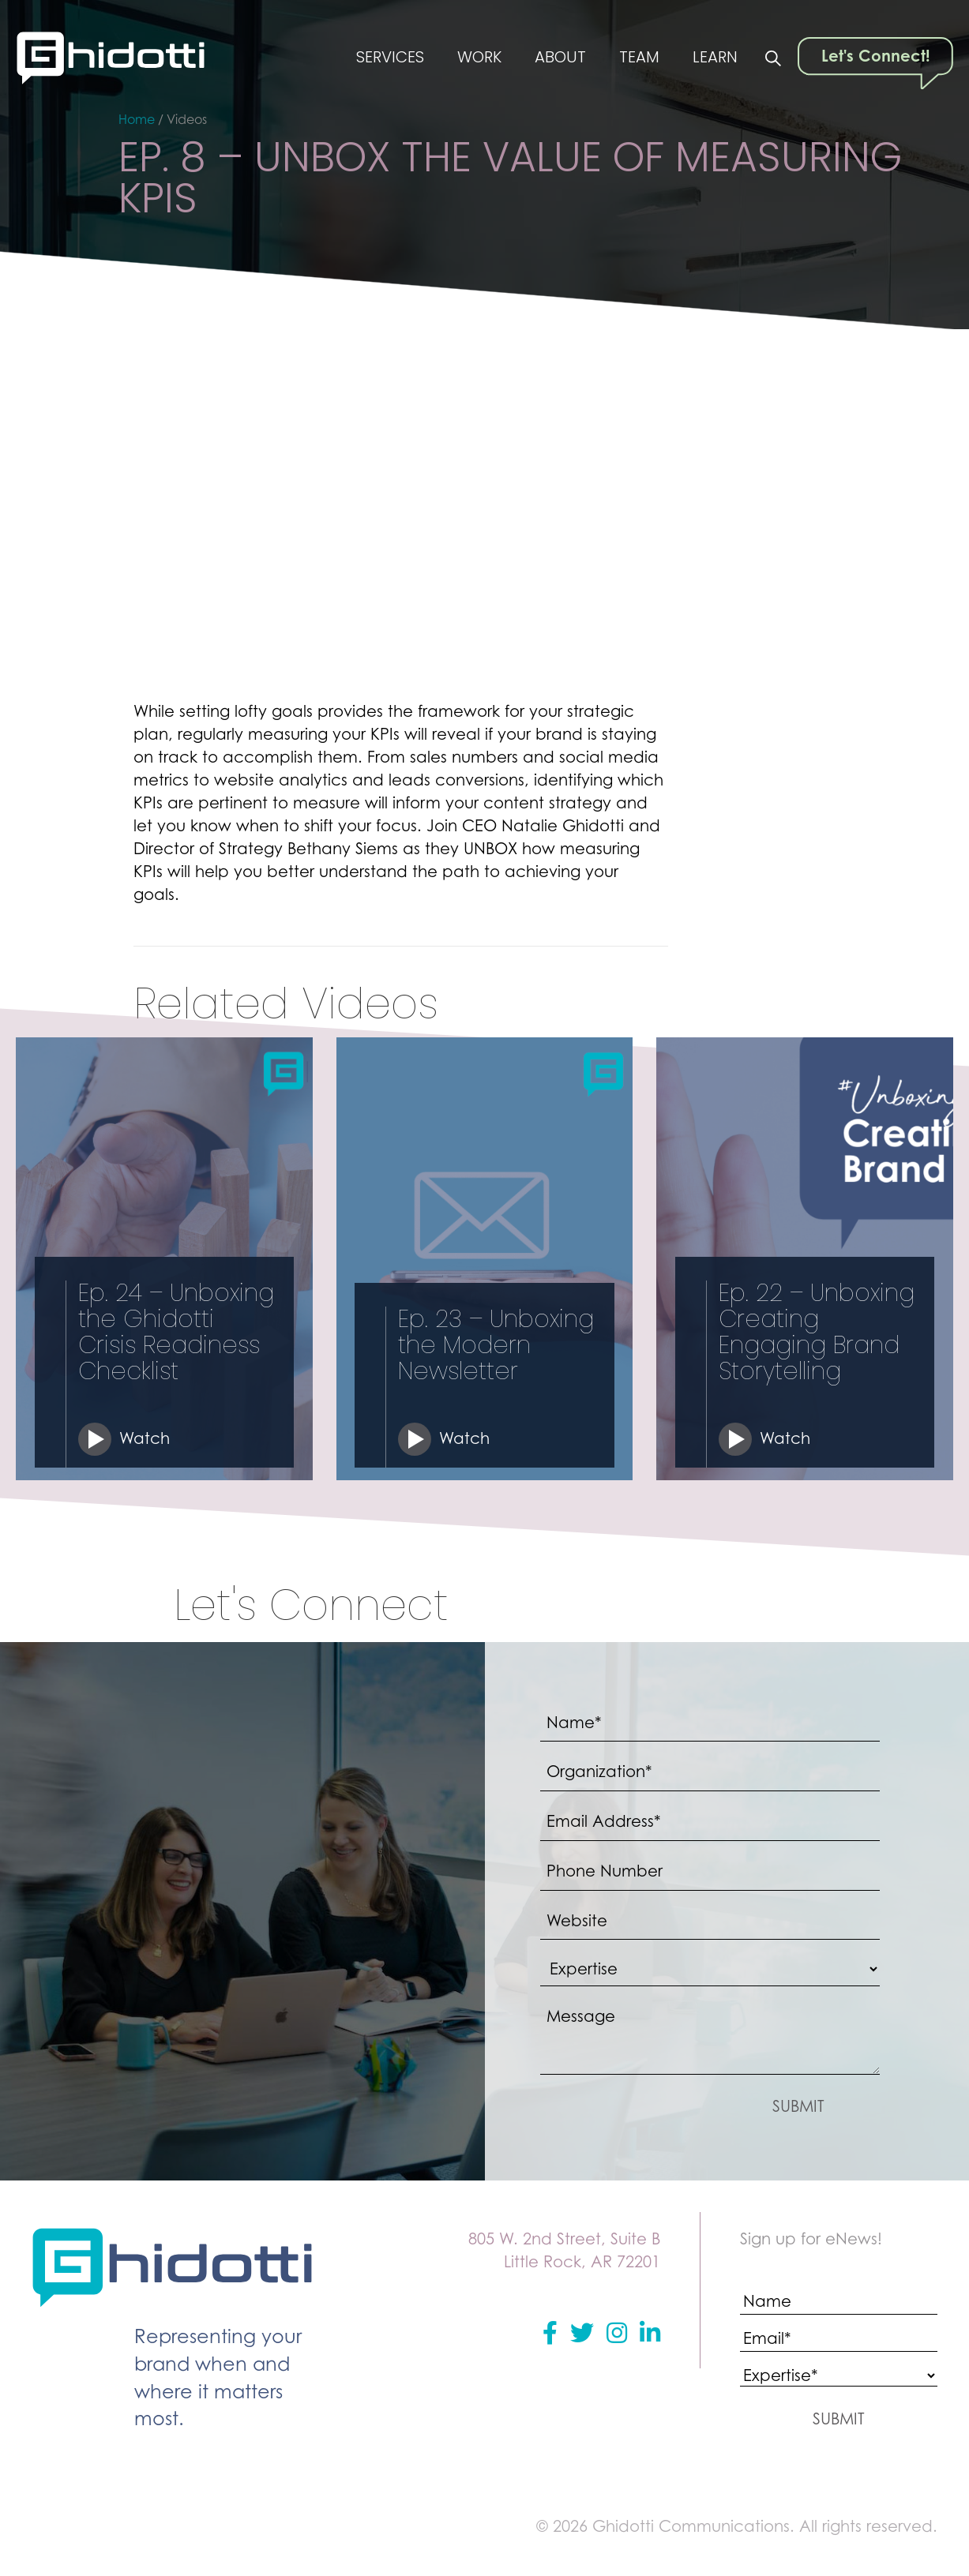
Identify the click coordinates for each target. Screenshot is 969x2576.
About (559, 58)
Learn (715, 58)
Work (478, 58)
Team (638, 58)
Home (136, 119)
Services (388, 58)
